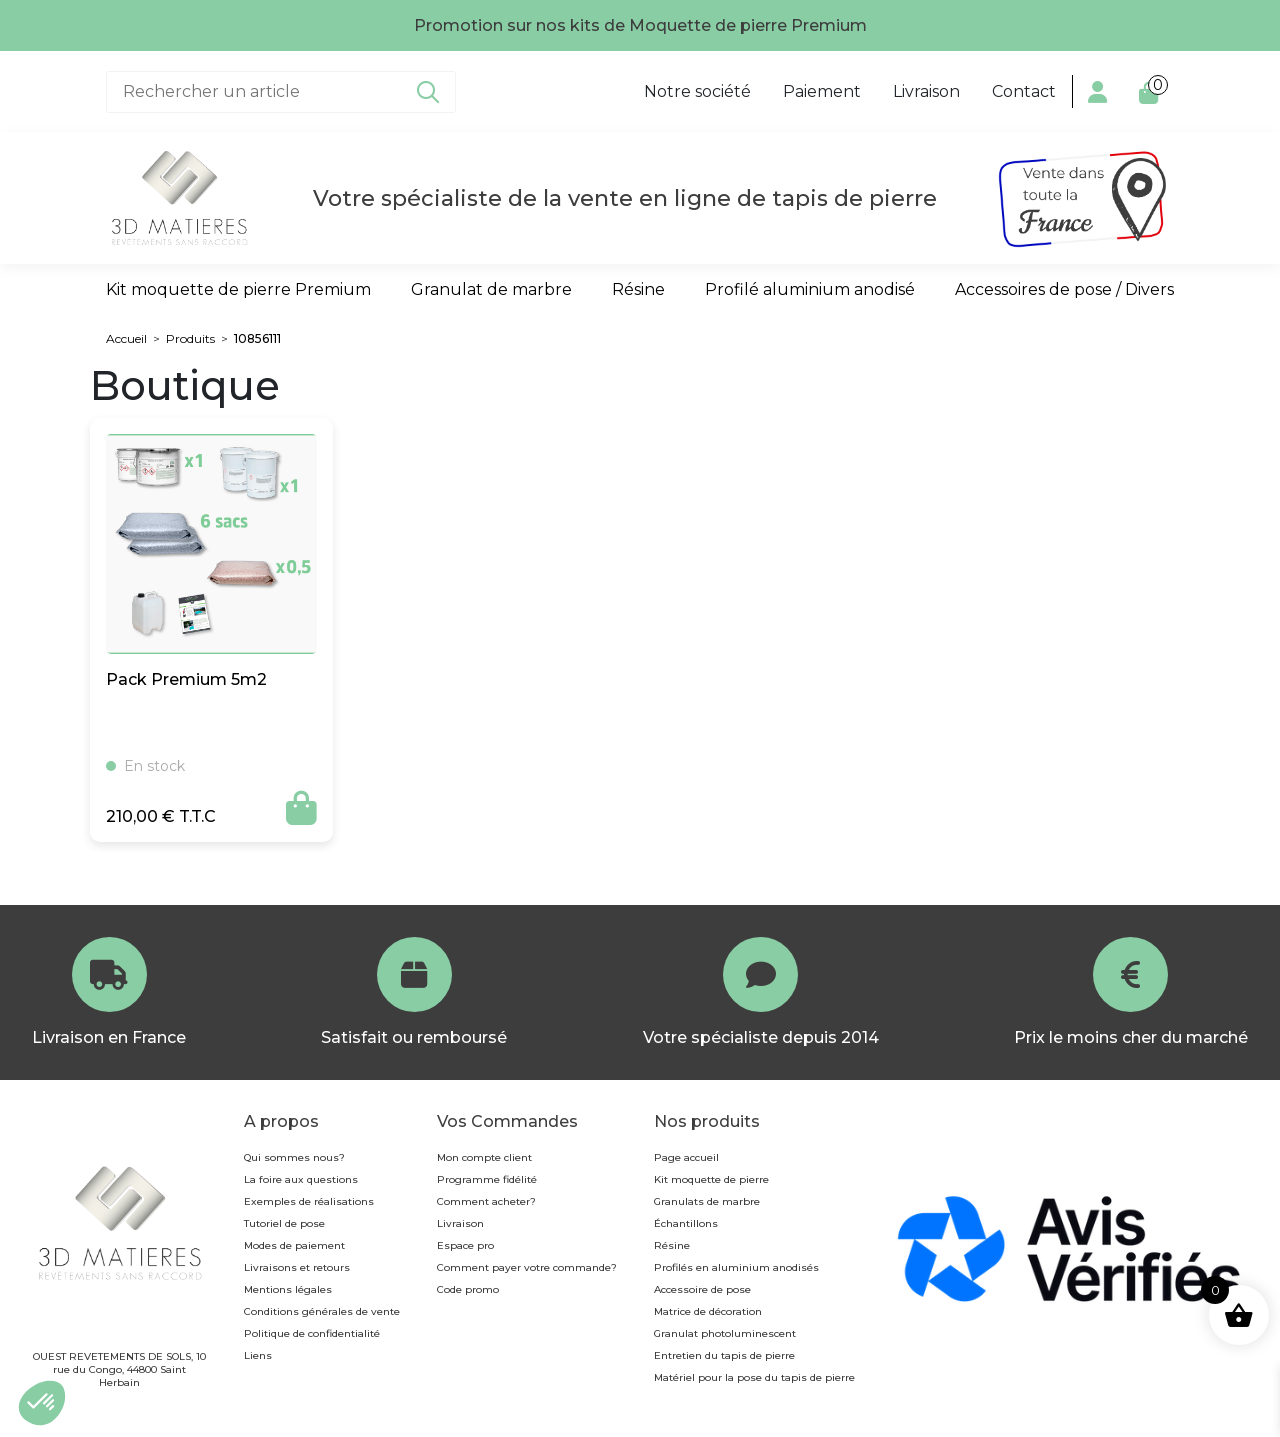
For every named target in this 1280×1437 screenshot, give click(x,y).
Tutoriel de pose (284, 1223)
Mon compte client (484, 1157)
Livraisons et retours (297, 1267)
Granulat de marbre (491, 289)
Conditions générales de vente (322, 1311)
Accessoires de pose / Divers (1064, 289)
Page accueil (686, 1157)
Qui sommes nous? (294, 1157)
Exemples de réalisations (309, 1201)
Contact (1024, 91)
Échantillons (686, 1223)
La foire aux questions (301, 1179)
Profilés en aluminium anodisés (736, 1267)
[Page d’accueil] (179, 198)
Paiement (822, 91)
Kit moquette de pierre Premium (238, 289)
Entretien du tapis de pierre (724, 1355)
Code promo (468, 1289)
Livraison (926, 91)
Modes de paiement (294, 1245)
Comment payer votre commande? (527, 1267)
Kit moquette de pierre (711, 1179)
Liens (258, 1355)
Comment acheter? (486, 1201)
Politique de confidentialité (312, 1333)
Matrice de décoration (708, 1311)
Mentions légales (288, 1289)
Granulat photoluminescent (725, 1333)
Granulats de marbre (707, 1201)
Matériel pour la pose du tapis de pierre (754, 1377)
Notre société (697, 91)
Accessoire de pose (702, 1289)
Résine (638, 289)
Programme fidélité (487, 1179)
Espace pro (465, 1245)
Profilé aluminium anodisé (810, 289)
